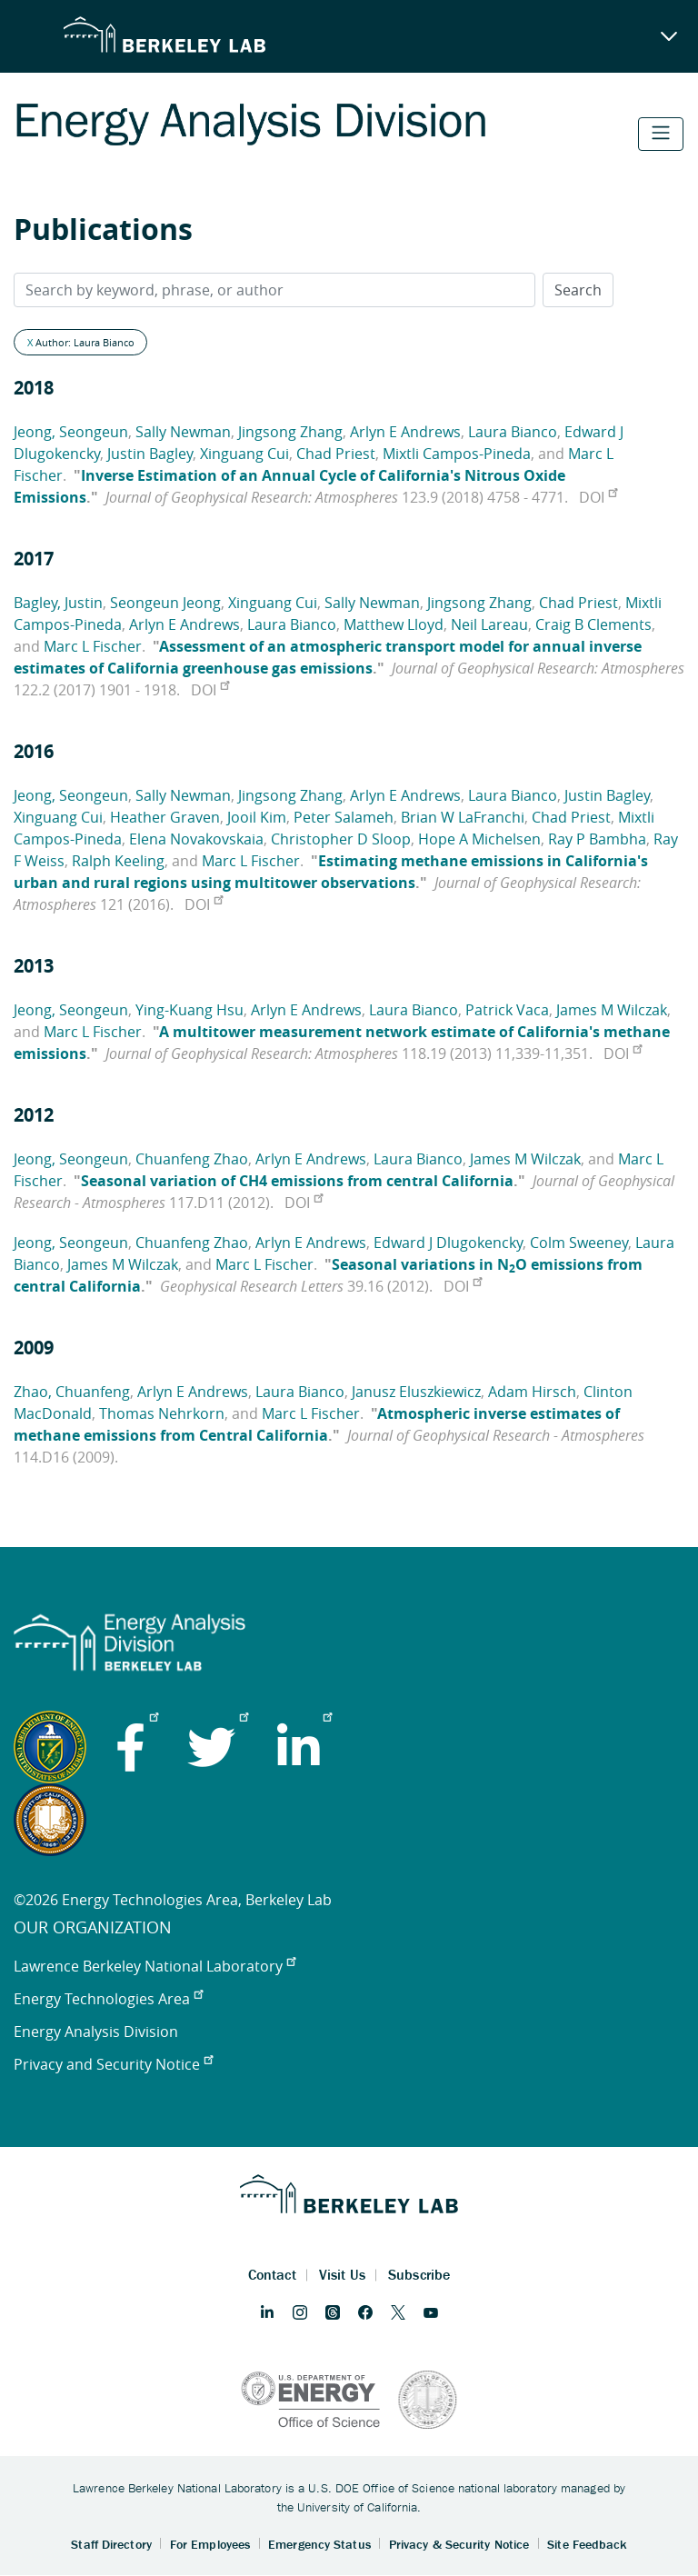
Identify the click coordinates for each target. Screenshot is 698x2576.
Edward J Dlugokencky (448, 1243)
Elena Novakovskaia (196, 839)
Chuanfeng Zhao (191, 1159)
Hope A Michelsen (479, 839)
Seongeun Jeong (165, 603)
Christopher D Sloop (341, 839)
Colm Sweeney (579, 1243)
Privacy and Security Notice (113, 2064)
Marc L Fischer (93, 646)
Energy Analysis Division (96, 2032)
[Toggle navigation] (660, 134)
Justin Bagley (150, 454)
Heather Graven (165, 817)
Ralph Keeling (118, 861)
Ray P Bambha (597, 839)
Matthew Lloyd (394, 624)
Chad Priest (335, 454)
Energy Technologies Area (108, 1999)
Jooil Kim (256, 817)
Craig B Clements (593, 624)
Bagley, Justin (58, 603)
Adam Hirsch (532, 1392)
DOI (598, 497)
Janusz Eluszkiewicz (416, 1392)
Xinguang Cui (244, 454)
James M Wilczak (611, 1010)
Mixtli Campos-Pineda (457, 454)
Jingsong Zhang (290, 432)
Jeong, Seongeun (71, 432)
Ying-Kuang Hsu (189, 1010)
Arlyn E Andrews (405, 432)
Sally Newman (183, 432)
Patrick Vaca (507, 1010)
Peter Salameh (344, 817)
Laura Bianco (512, 432)
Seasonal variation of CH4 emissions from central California (297, 1181)
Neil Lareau (489, 624)
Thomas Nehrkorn (161, 1413)
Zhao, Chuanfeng (72, 1392)
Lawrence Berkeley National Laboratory (154, 1966)
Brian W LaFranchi (462, 817)
